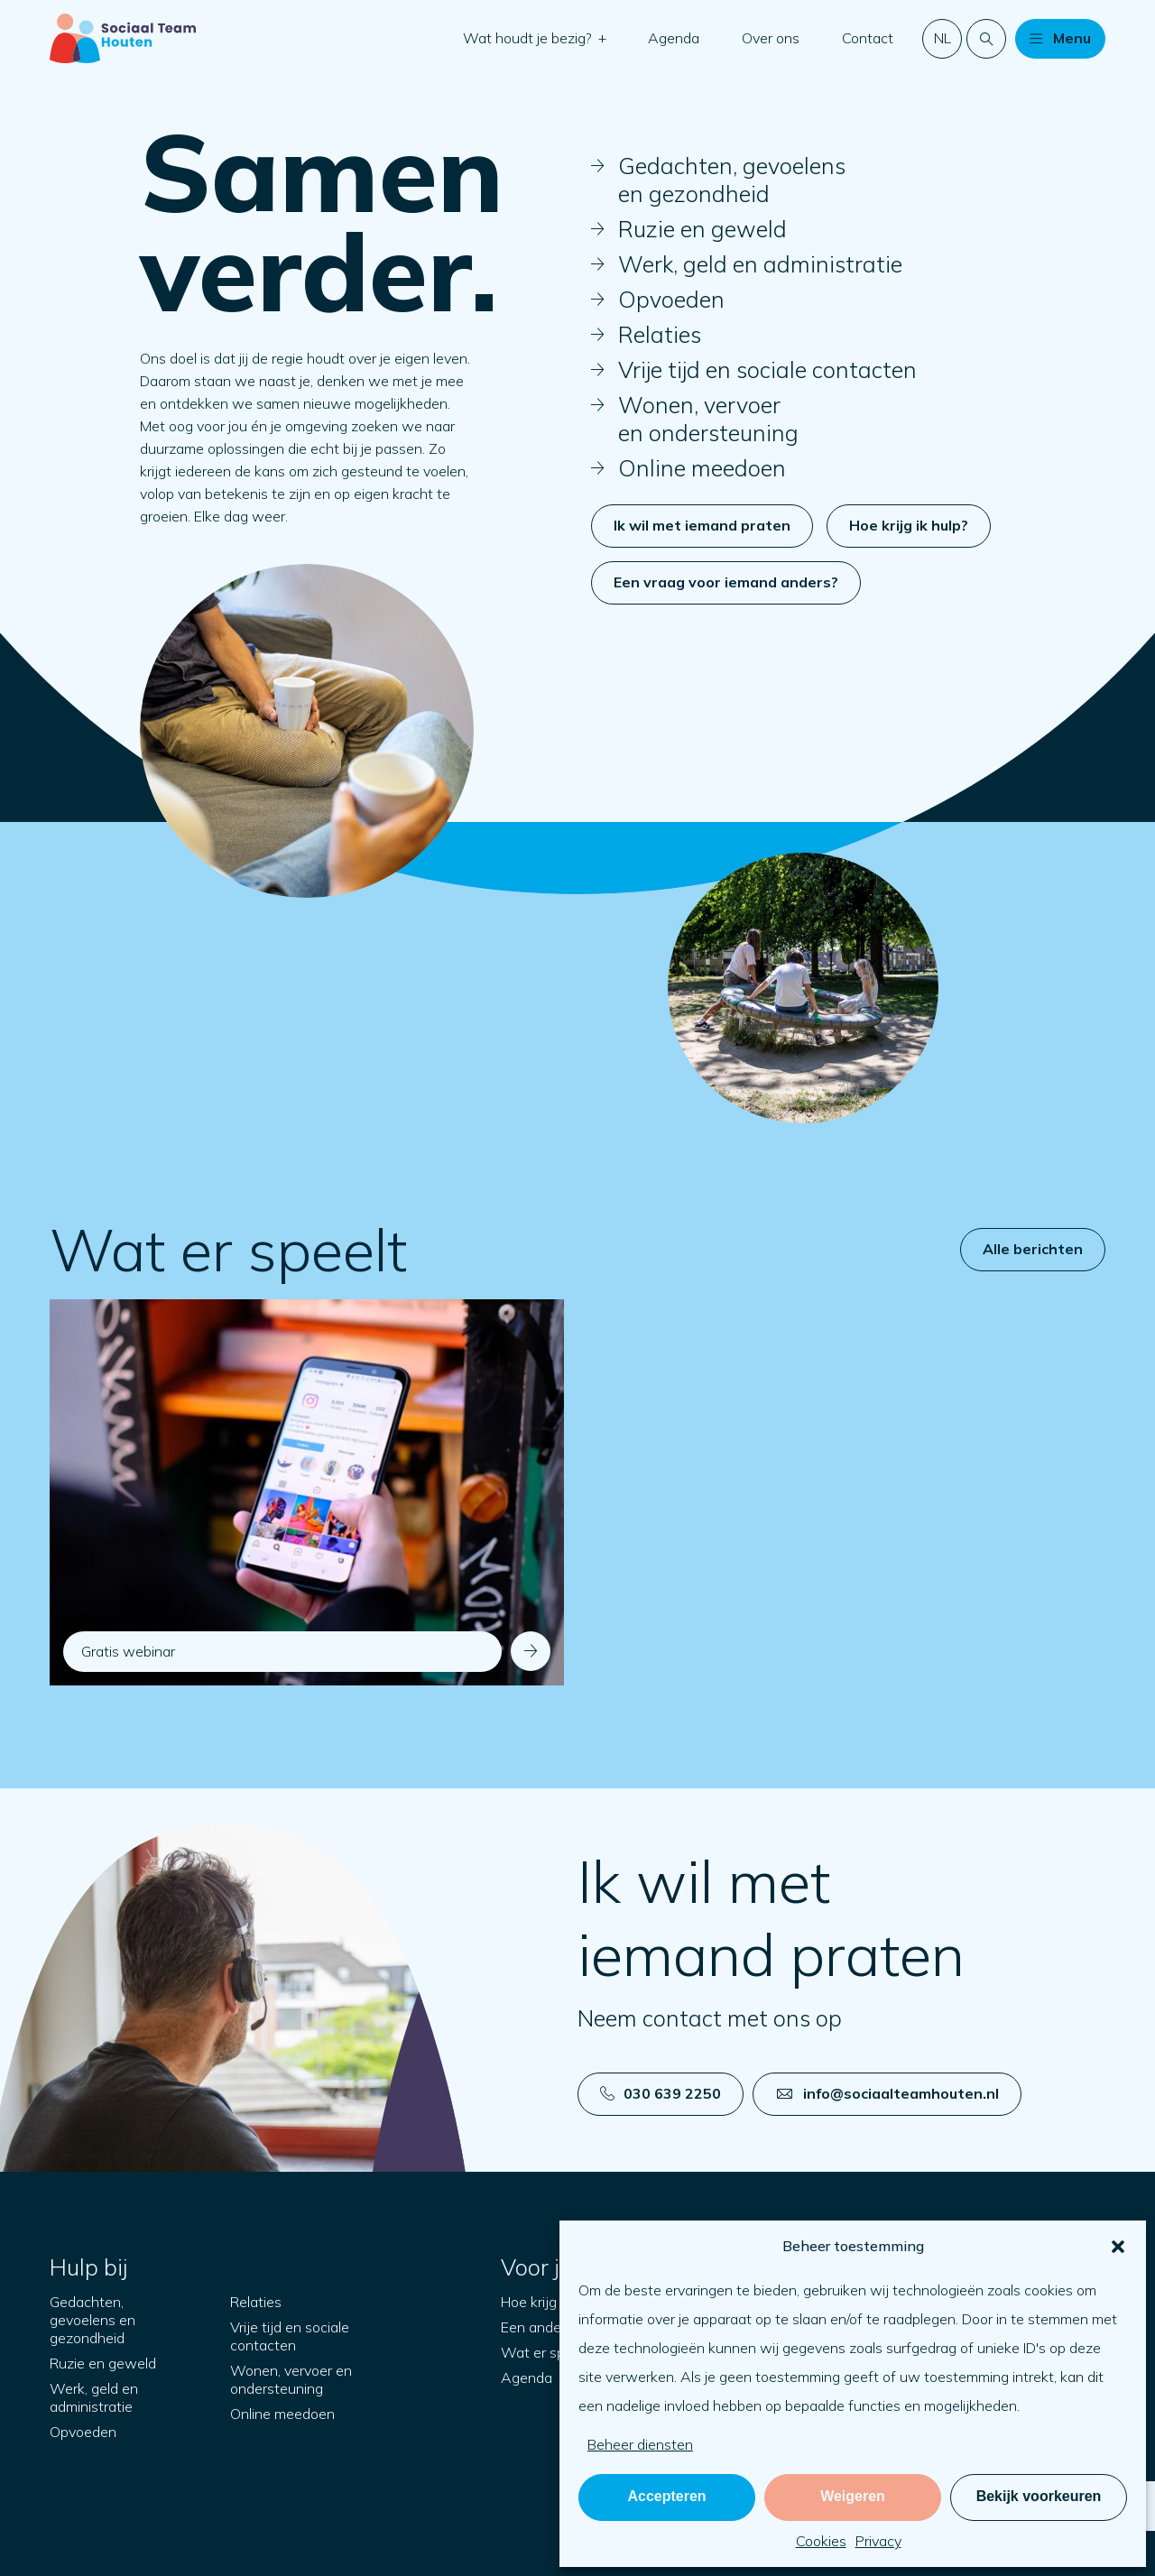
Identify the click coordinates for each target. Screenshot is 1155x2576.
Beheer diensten (640, 2444)
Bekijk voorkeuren (1039, 2496)
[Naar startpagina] (123, 38)
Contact (867, 38)
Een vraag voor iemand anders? (726, 582)
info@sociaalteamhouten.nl (888, 2093)
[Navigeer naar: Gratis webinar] (307, 1492)
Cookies (821, 2541)
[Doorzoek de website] (986, 39)
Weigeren (852, 2496)
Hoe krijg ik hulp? (908, 525)
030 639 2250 (660, 2093)
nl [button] (942, 38)
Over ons (770, 38)
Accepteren (666, 2496)
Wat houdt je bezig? (529, 38)
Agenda (673, 38)
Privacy (878, 2541)
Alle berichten (1033, 1249)
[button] (1118, 2247)
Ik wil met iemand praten (702, 525)
